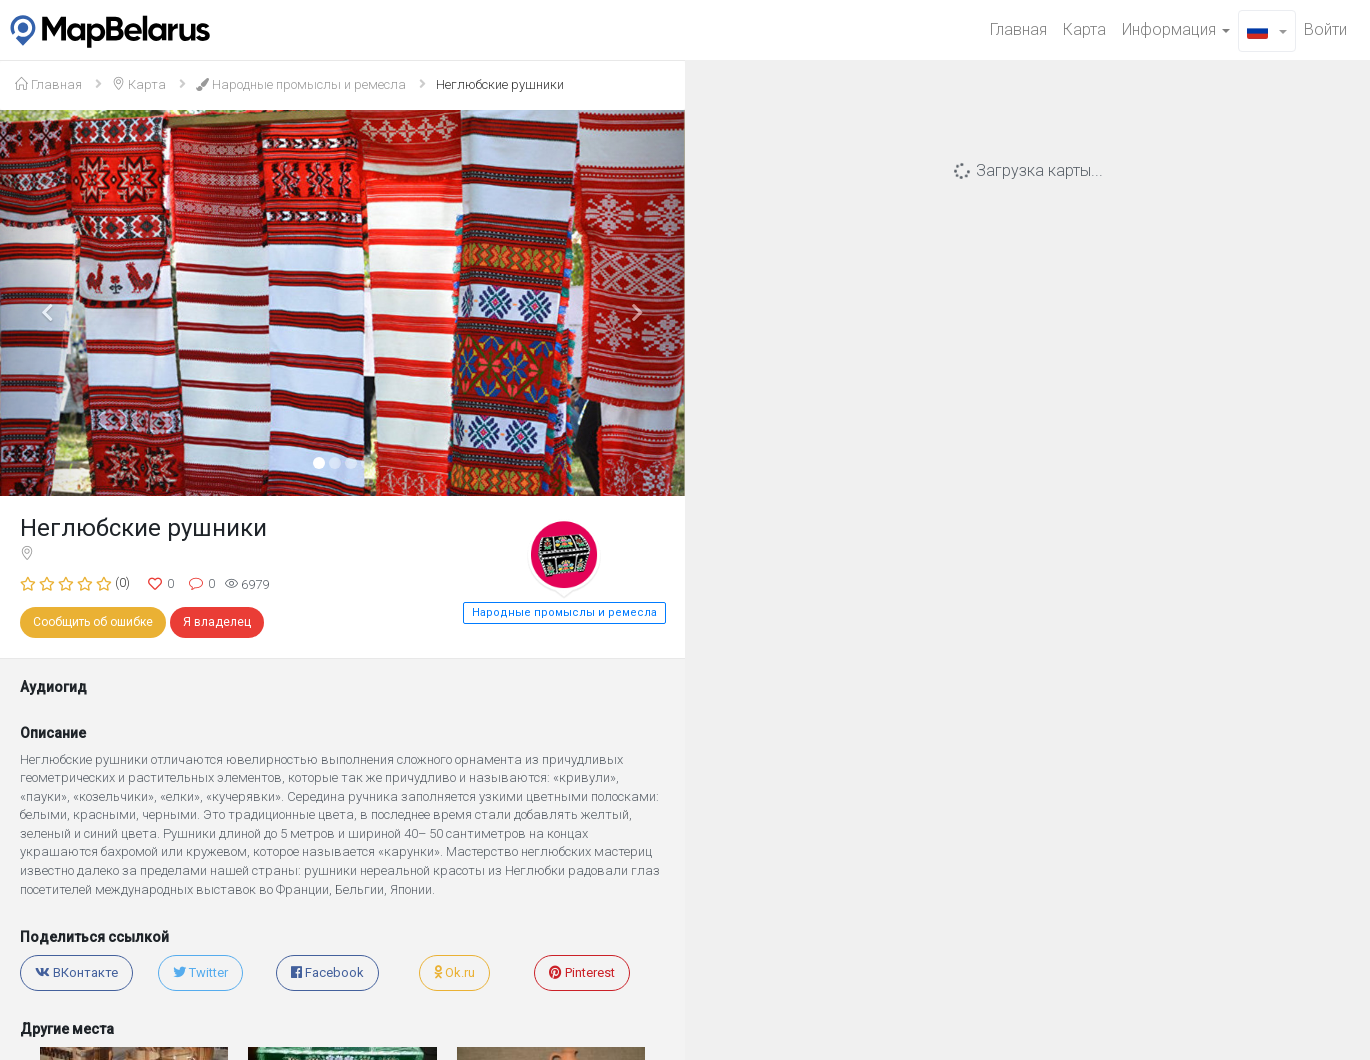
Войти (1325, 29)
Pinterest (582, 972)
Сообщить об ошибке (93, 622)
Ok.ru (454, 972)
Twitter (200, 972)
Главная (1018, 29)
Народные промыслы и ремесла (301, 84)
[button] (1267, 31)
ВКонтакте (76, 972)
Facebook (327, 972)
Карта (1084, 29)
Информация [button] (1176, 29)
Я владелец (217, 622)
